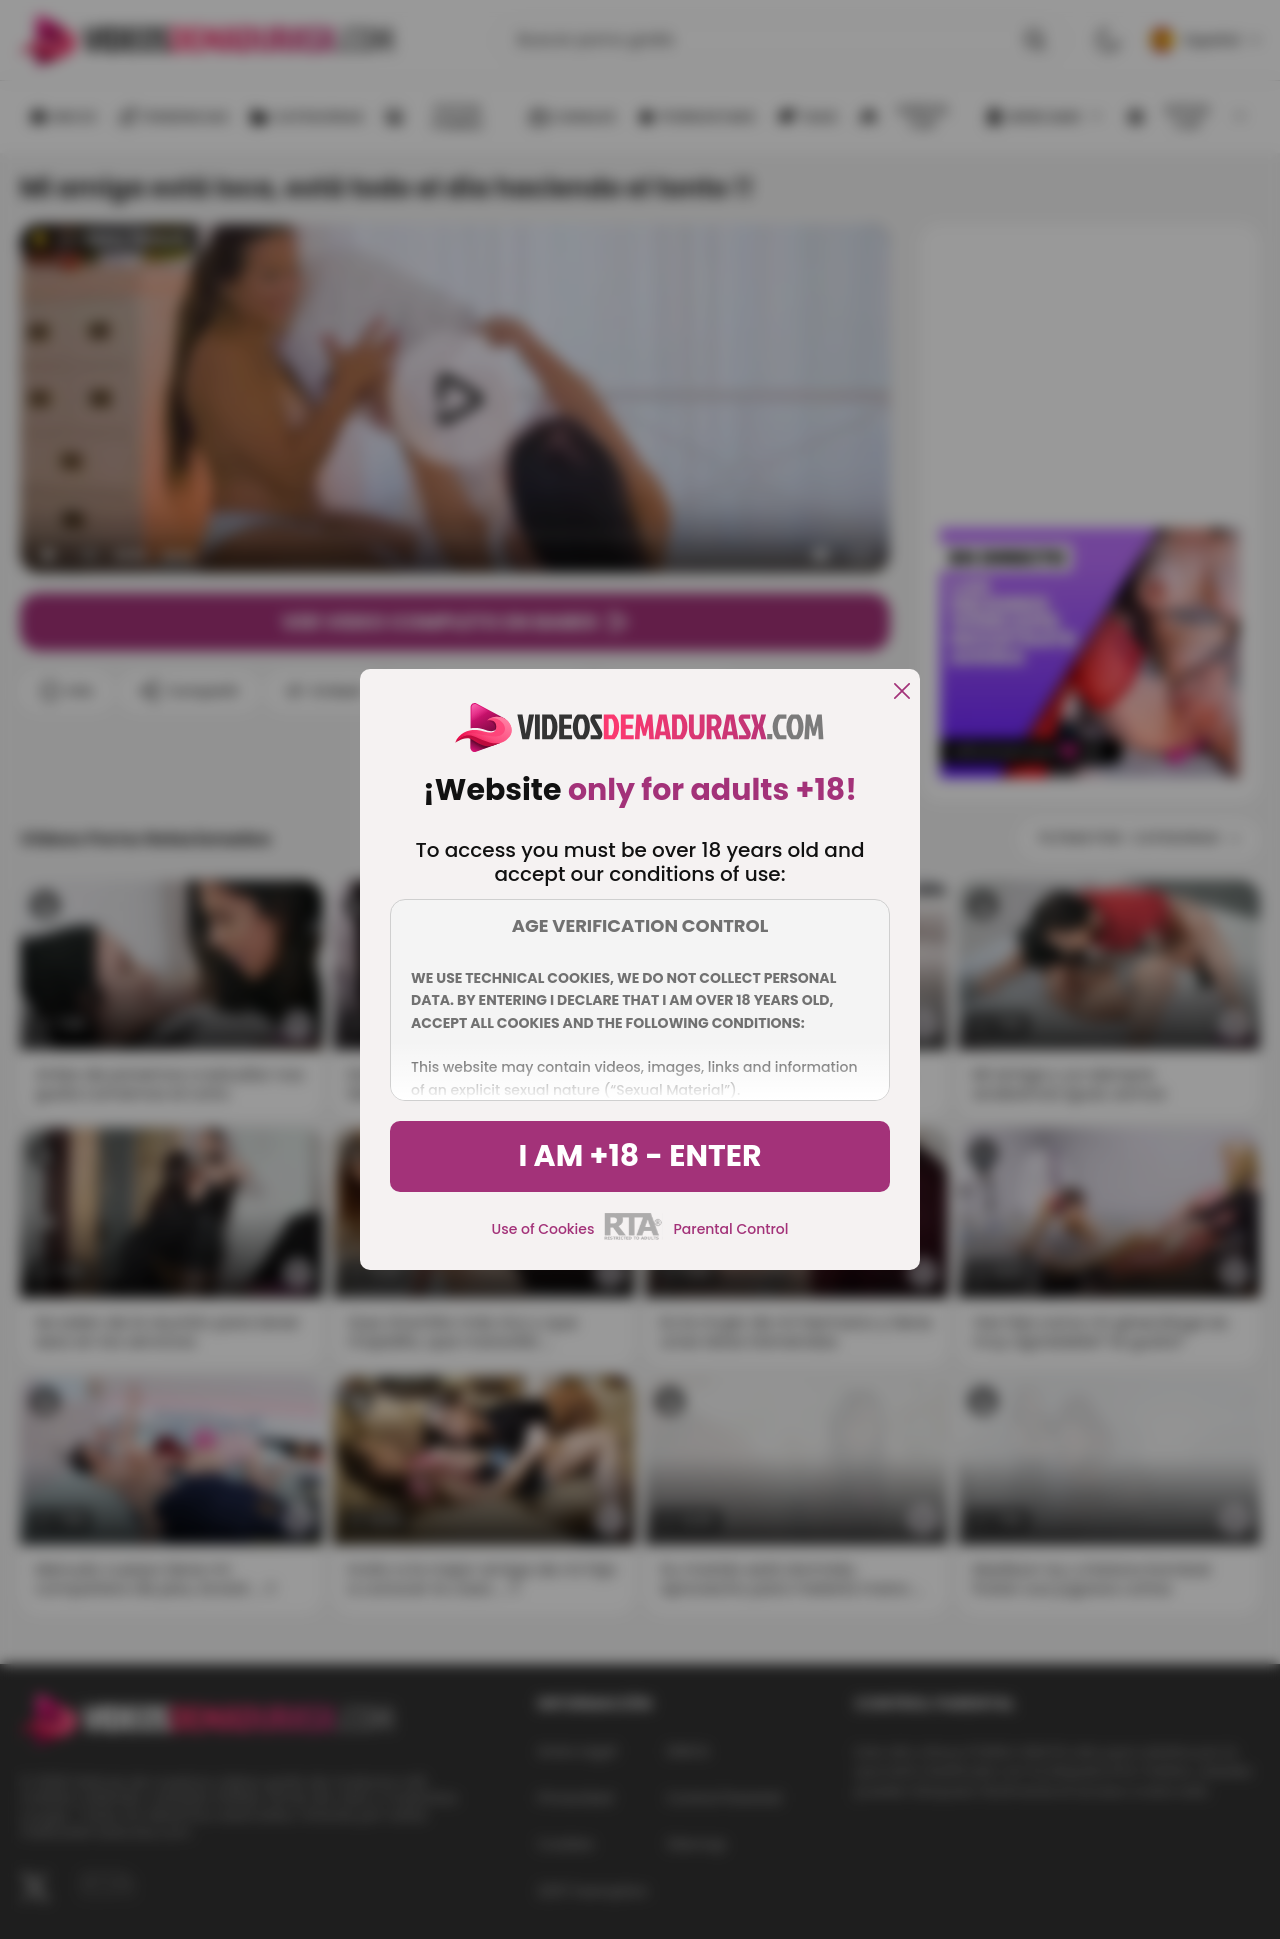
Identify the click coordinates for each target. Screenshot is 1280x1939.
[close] (902, 692)
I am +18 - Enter (639, 1156)
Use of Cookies (543, 1229)
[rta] (633, 1237)
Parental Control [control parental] (730, 1229)
